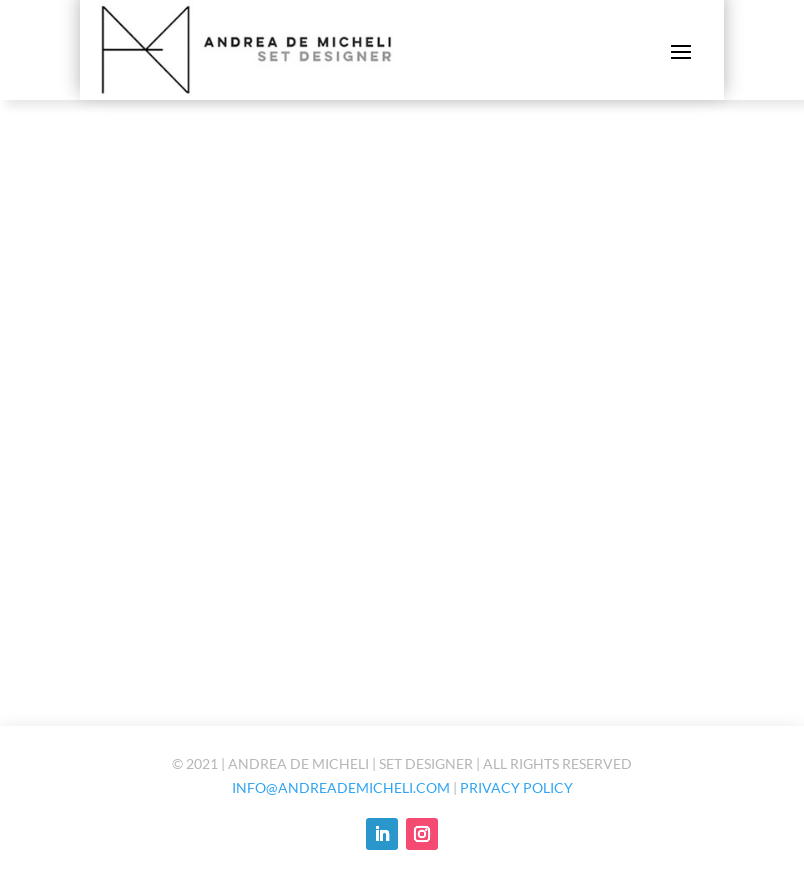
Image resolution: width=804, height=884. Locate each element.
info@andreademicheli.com (341, 787)
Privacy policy (516, 787)
